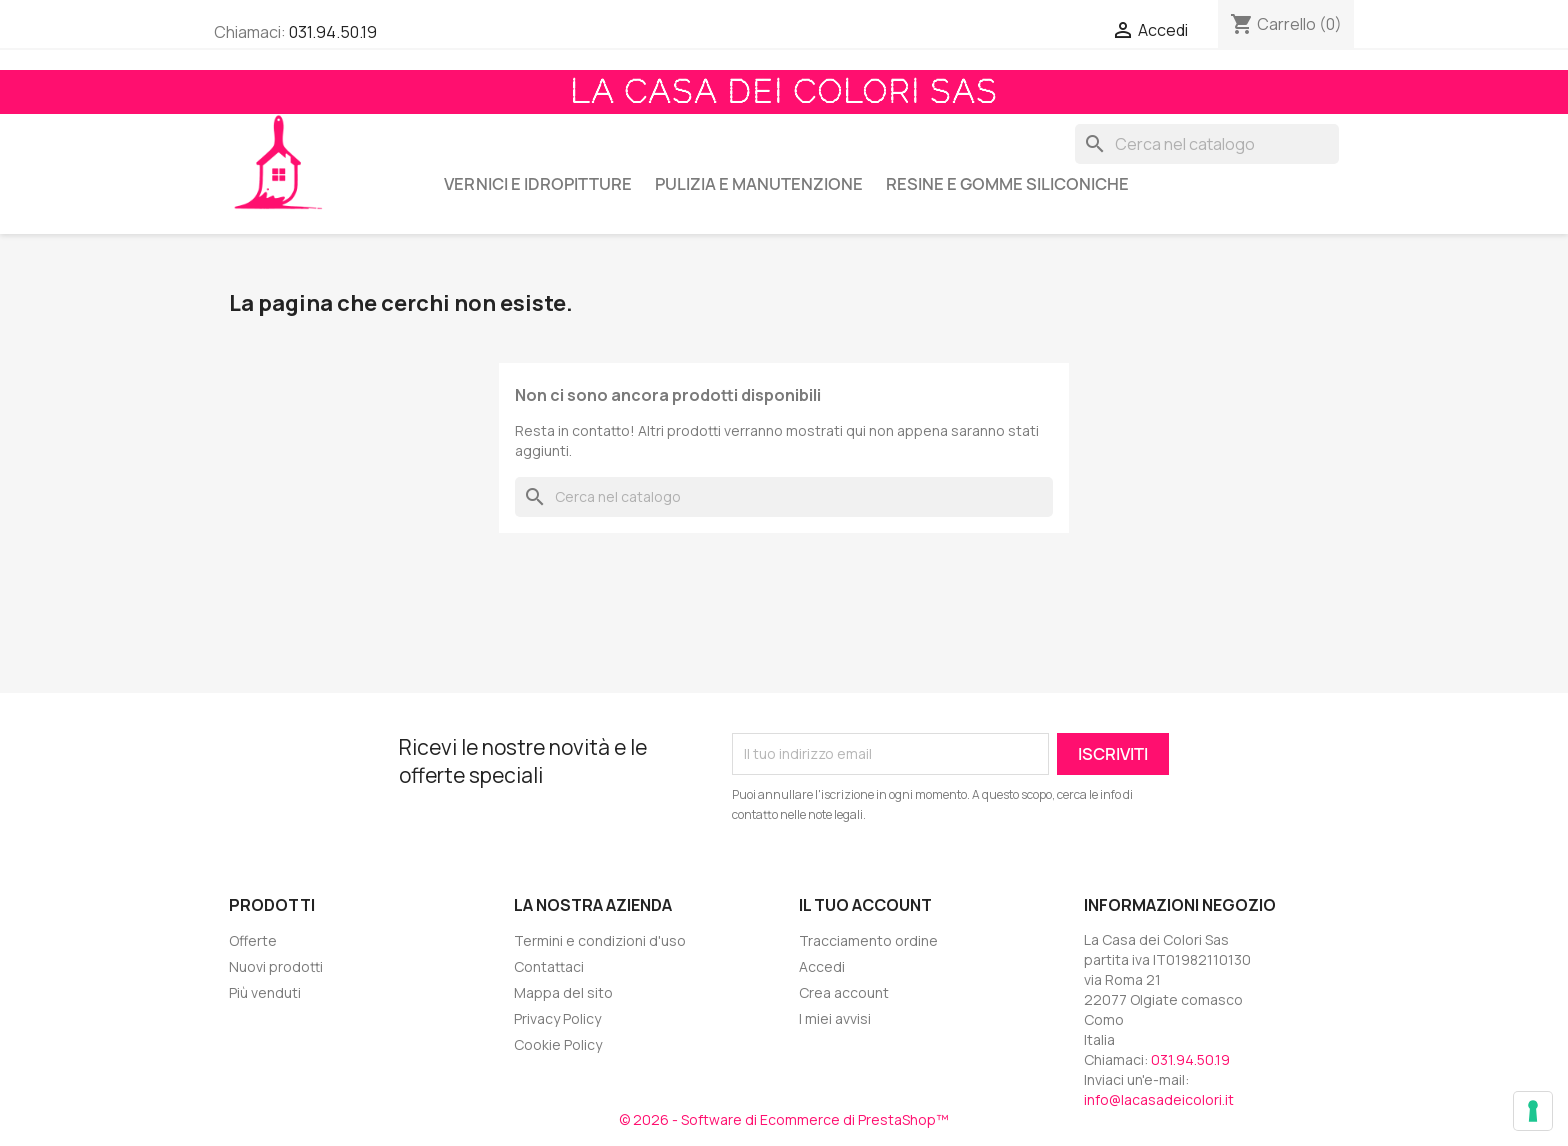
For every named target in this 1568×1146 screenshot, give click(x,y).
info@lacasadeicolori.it (1159, 1099)
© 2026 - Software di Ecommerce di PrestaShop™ (784, 1119)
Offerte (253, 940)
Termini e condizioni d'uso (600, 940)
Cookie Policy (558, 1044)
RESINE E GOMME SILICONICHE (1007, 184)
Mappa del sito (563, 992)
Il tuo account (865, 905)
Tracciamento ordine (868, 940)
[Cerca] (1207, 144)
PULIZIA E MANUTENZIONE (759, 184)
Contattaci (549, 966)
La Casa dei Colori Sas (784, 92)
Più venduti (265, 992)
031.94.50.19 (333, 32)
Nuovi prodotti (276, 966)
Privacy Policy (557, 1018)
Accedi (822, 966)
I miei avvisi (835, 1018)
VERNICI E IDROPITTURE (538, 184)
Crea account (844, 992)
